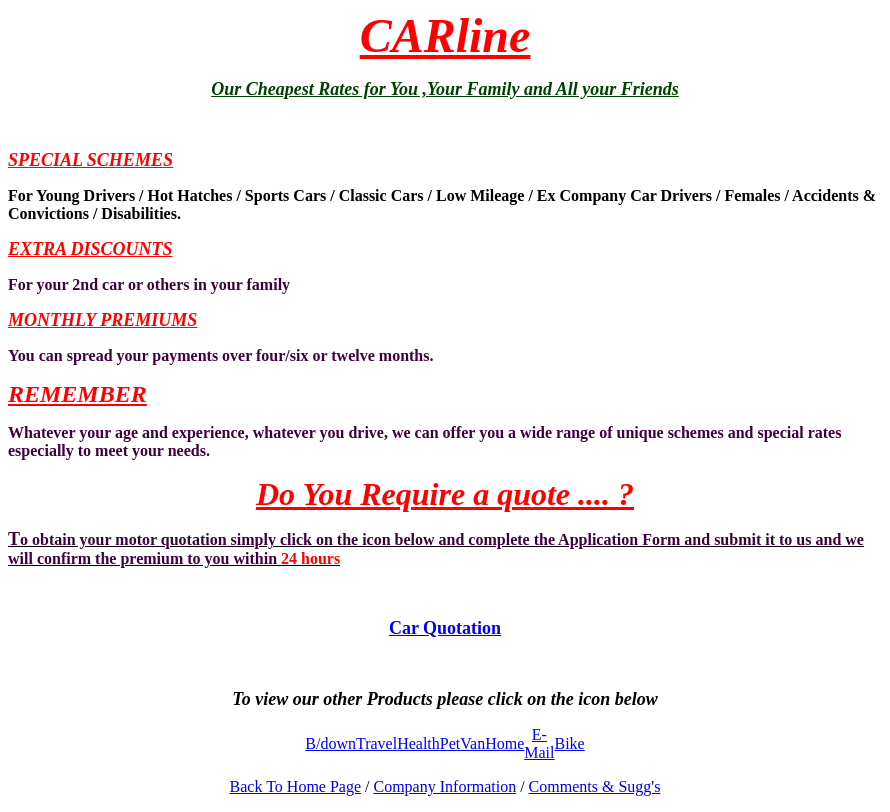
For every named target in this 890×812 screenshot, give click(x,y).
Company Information (445, 786)
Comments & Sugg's (595, 786)
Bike (569, 743)
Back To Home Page (295, 786)
